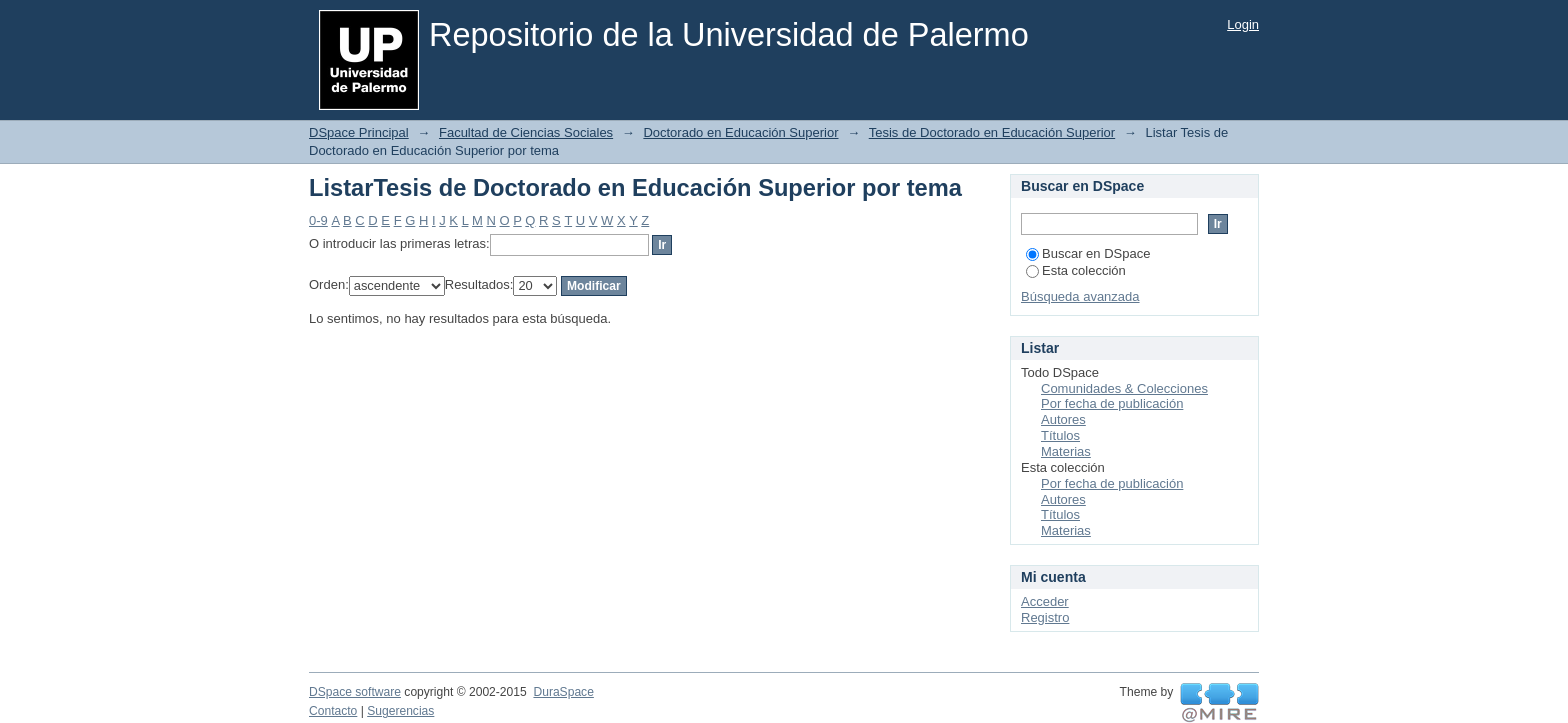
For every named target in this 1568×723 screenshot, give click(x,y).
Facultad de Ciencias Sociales (526, 132)
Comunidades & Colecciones (1124, 388)
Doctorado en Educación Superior (740, 132)
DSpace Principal (359, 132)
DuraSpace (563, 692)
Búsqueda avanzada (1080, 296)
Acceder (1045, 601)
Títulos (1060, 435)
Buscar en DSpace (1088, 253)
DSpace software (355, 692)
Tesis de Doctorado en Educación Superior (992, 132)
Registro (1045, 617)
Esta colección (1076, 270)
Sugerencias (400, 711)
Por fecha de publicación (1112, 403)
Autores (1063, 419)
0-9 (318, 220)
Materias (1066, 451)
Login (1243, 24)
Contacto (333, 711)
